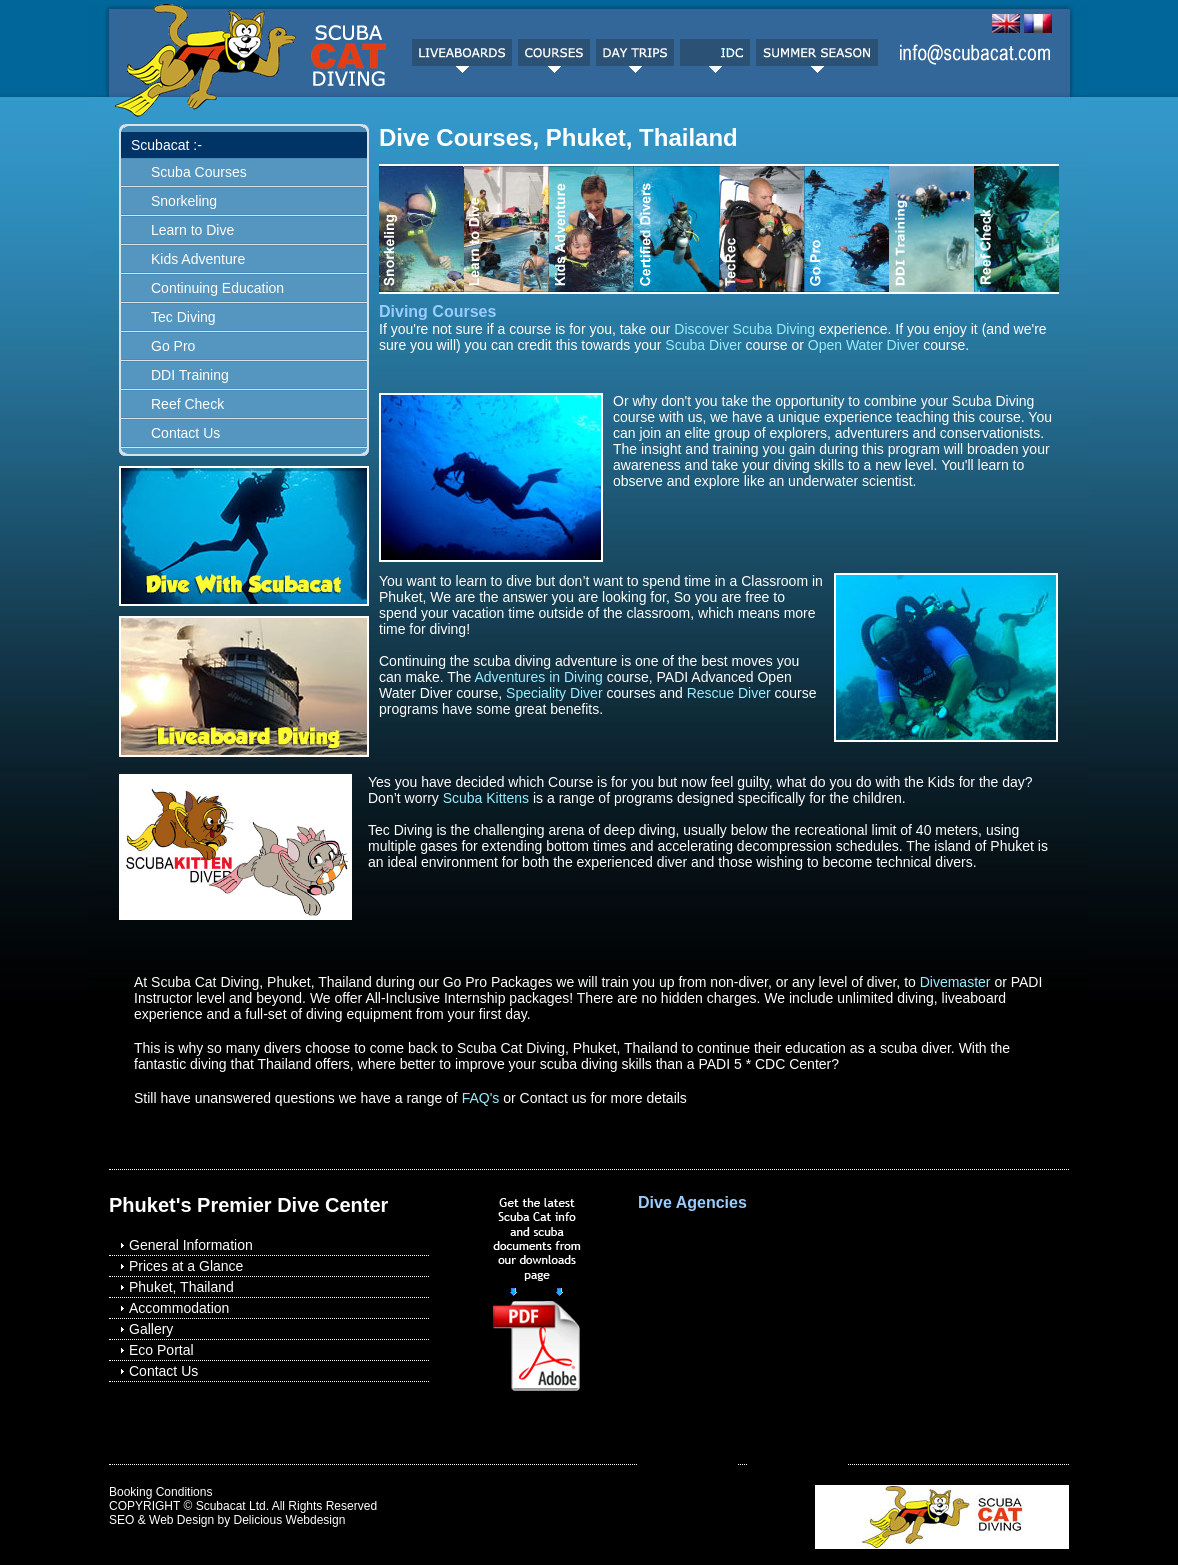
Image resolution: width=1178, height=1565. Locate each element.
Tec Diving (183, 317)
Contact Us (185, 433)
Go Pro (173, 346)
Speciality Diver (554, 693)
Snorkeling (184, 201)
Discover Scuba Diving (744, 329)
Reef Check (187, 404)
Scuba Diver (703, 345)
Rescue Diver (729, 693)
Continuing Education (217, 288)
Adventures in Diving (538, 677)
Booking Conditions (160, 1492)
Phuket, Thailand (181, 1287)
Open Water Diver (864, 345)
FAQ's (481, 1098)
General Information (191, 1245)
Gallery (151, 1329)
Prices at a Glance (186, 1266)
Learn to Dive (192, 230)
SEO (121, 1520)
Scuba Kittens (486, 798)
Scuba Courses (199, 172)
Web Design (181, 1520)
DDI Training (190, 375)
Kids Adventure (198, 259)
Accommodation (179, 1308)
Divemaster (955, 982)
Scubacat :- (166, 145)
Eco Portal (161, 1350)
